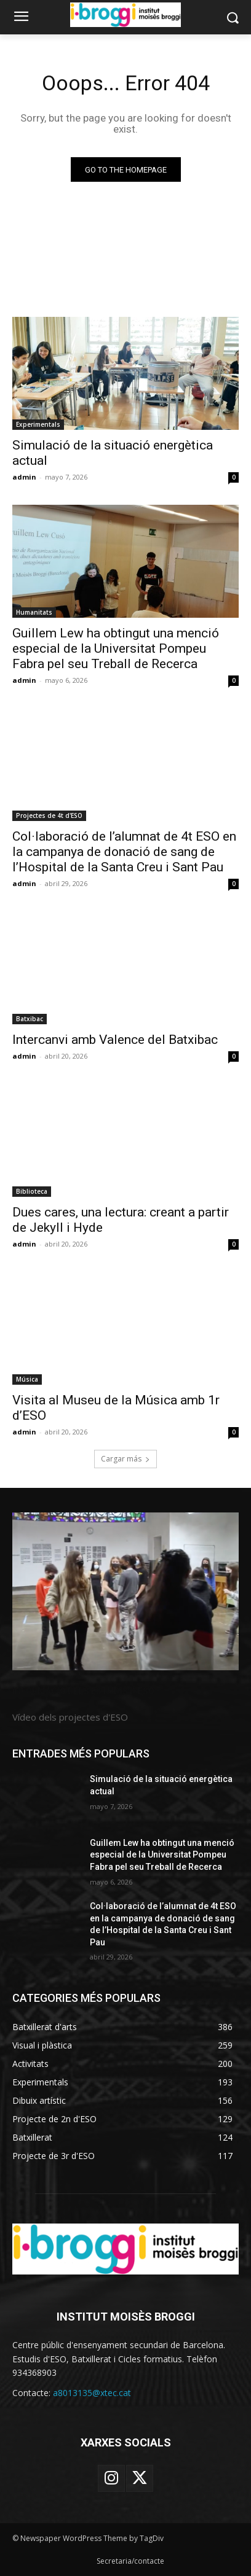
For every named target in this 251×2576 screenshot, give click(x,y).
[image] (125, 1591)
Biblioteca (31, 1191)
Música (27, 1379)
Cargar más (125, 1458)
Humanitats (34, 612)
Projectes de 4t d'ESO (49, 815)
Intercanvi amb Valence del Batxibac (115, 1039)
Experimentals (38, 424)
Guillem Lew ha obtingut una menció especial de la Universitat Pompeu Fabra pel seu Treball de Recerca (115, 648)
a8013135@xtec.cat (92, 2393)
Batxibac (29, 1018)
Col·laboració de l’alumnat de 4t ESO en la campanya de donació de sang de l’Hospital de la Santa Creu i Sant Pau (124, 851)
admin (24, 476)
